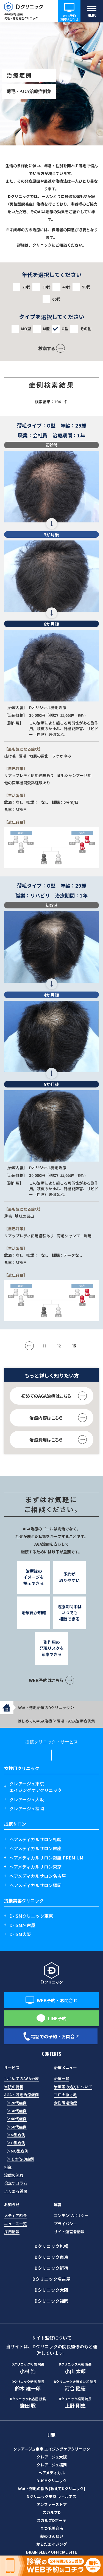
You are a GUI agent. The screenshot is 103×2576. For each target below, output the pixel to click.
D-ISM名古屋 (22, 1925)
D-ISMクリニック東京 (31, 1916)
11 (44, 1345)
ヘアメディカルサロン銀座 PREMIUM (46, 1857)
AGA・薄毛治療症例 (21, 2094)
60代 (56, 299)
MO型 (26, 328)
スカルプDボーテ (51, 2520)
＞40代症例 (17, 2118)
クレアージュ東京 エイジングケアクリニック (51, 2449)
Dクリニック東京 (51, 2257)
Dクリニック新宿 (51, 2268)
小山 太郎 (75, 2368)
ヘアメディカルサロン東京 (35, 1866)
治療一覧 (61, 2078)
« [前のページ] (32, 1345)
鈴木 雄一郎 (28, 2385)
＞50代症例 (17, 2127)
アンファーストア (52, 2504)
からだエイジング (51, 2544)
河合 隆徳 (75, 2385)
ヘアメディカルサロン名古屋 (37, 1876)
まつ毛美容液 (51, 2528)
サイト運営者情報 (69, 2231)
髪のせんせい (51, 2536)
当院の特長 (13, 2086)
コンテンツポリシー (71, 2215)
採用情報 (12, 2231)
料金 (8, 2167)
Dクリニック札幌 (51, 2246)
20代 (26, 287)
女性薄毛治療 (65, 2103)
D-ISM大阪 (20, 1934)
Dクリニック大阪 (51, 2289)
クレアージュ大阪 (26, 1799)
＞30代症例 (17, 2110)
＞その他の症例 (20, 2159)
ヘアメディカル (51, 2472)
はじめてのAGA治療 (21, 2078)
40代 (66, 287)
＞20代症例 (17, 2103)
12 (59, 1345)
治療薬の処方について (73, 2086)
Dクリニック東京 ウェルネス (51, 2496)
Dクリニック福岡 (51, 2300)
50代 (86, 287)
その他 (85, 328)
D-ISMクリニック (52, 2480)
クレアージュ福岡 (26, 1808)
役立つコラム (15, 2183)
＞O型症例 (16, 2142)
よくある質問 (15, 2191)
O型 (65, 328)
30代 (46, 287)
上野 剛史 (75, 2402)
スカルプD (52, 2512)
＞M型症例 (16, 2135)
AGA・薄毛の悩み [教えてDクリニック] (51, 2488)
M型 (46, 328)
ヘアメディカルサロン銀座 (35, 1848)
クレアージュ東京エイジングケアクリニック (35, 1786)
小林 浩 (28, 2368)
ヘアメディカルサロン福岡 (35, 1885)
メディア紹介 (15, 2215)
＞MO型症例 (17, 2151)
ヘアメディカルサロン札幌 (35, 1839)
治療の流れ (13, 2175)
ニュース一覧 (15, 2223)
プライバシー (65, 2223)
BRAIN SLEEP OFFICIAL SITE (51, 2552)
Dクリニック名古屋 (51, 2279)
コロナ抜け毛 (65, 2094)
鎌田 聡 (28, 2402)
